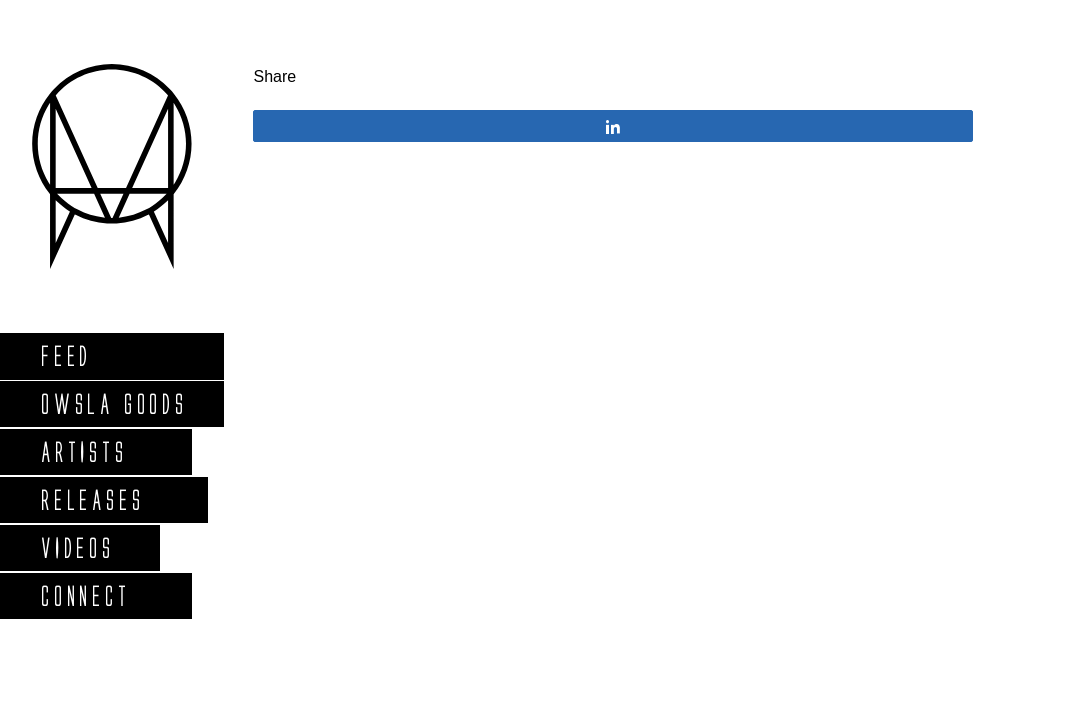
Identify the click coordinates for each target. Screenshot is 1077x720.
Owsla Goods (113, 403)
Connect (85, 595)
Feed (65, 355)
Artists (83, 451)
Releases (91, 499)
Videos (77, 547)
